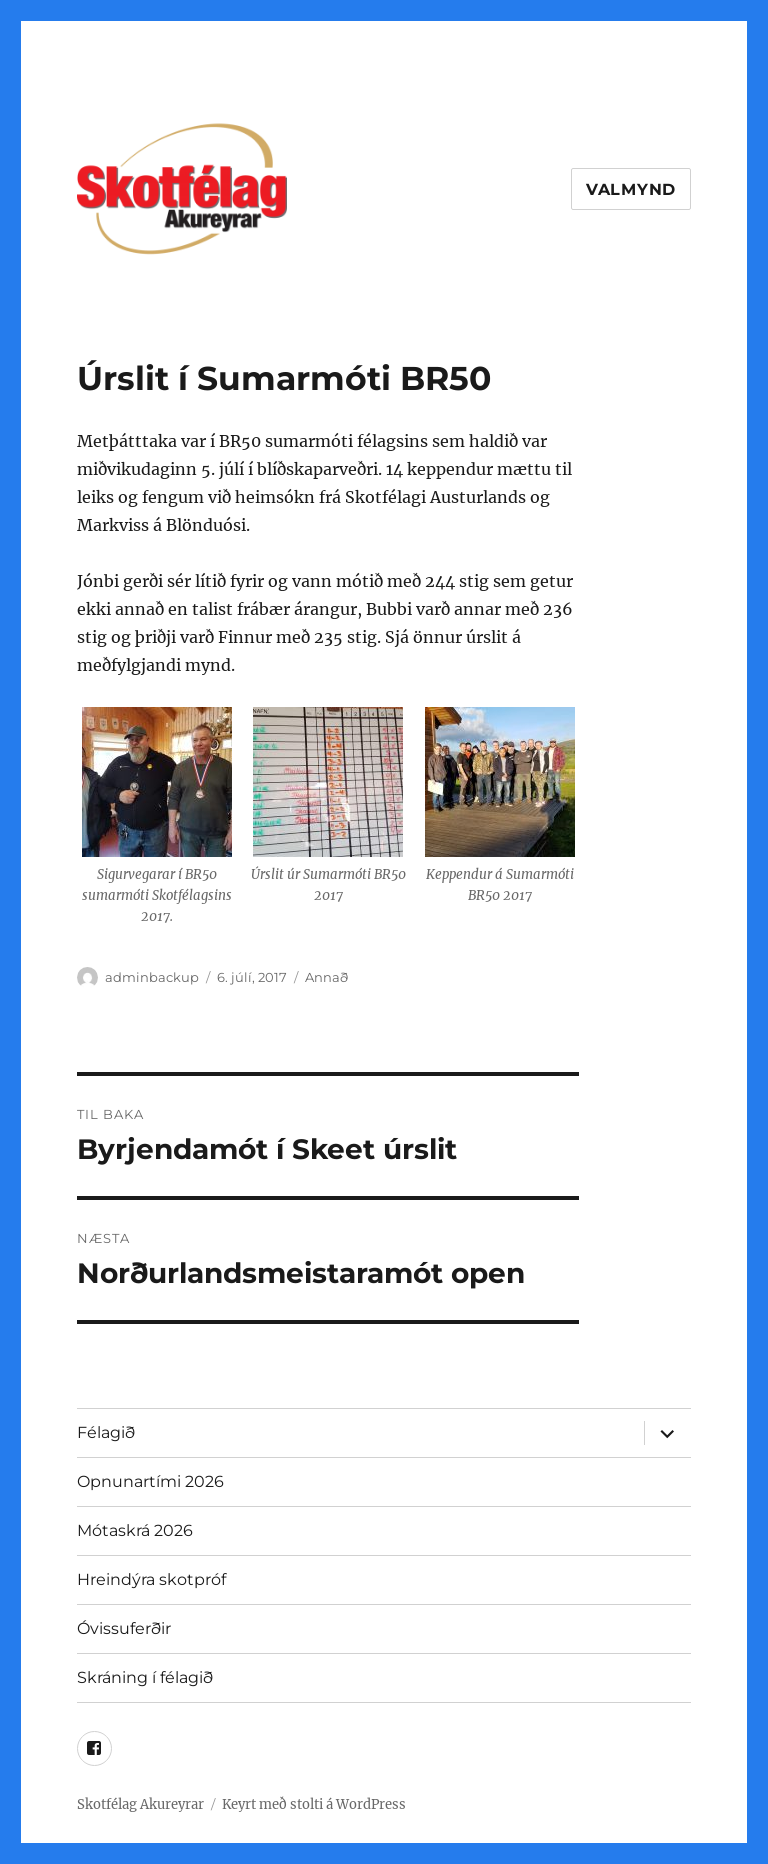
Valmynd (631, 189)
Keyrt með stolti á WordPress (314, 1804)
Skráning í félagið (145, 1677)
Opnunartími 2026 (150, 1481)
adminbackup (152, 977)
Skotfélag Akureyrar (140, 1804)
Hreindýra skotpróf (151, 1579)
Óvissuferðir (124, 1628)
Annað (326, 977)
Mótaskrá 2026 (135, 1530)
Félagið (106, 1432)
